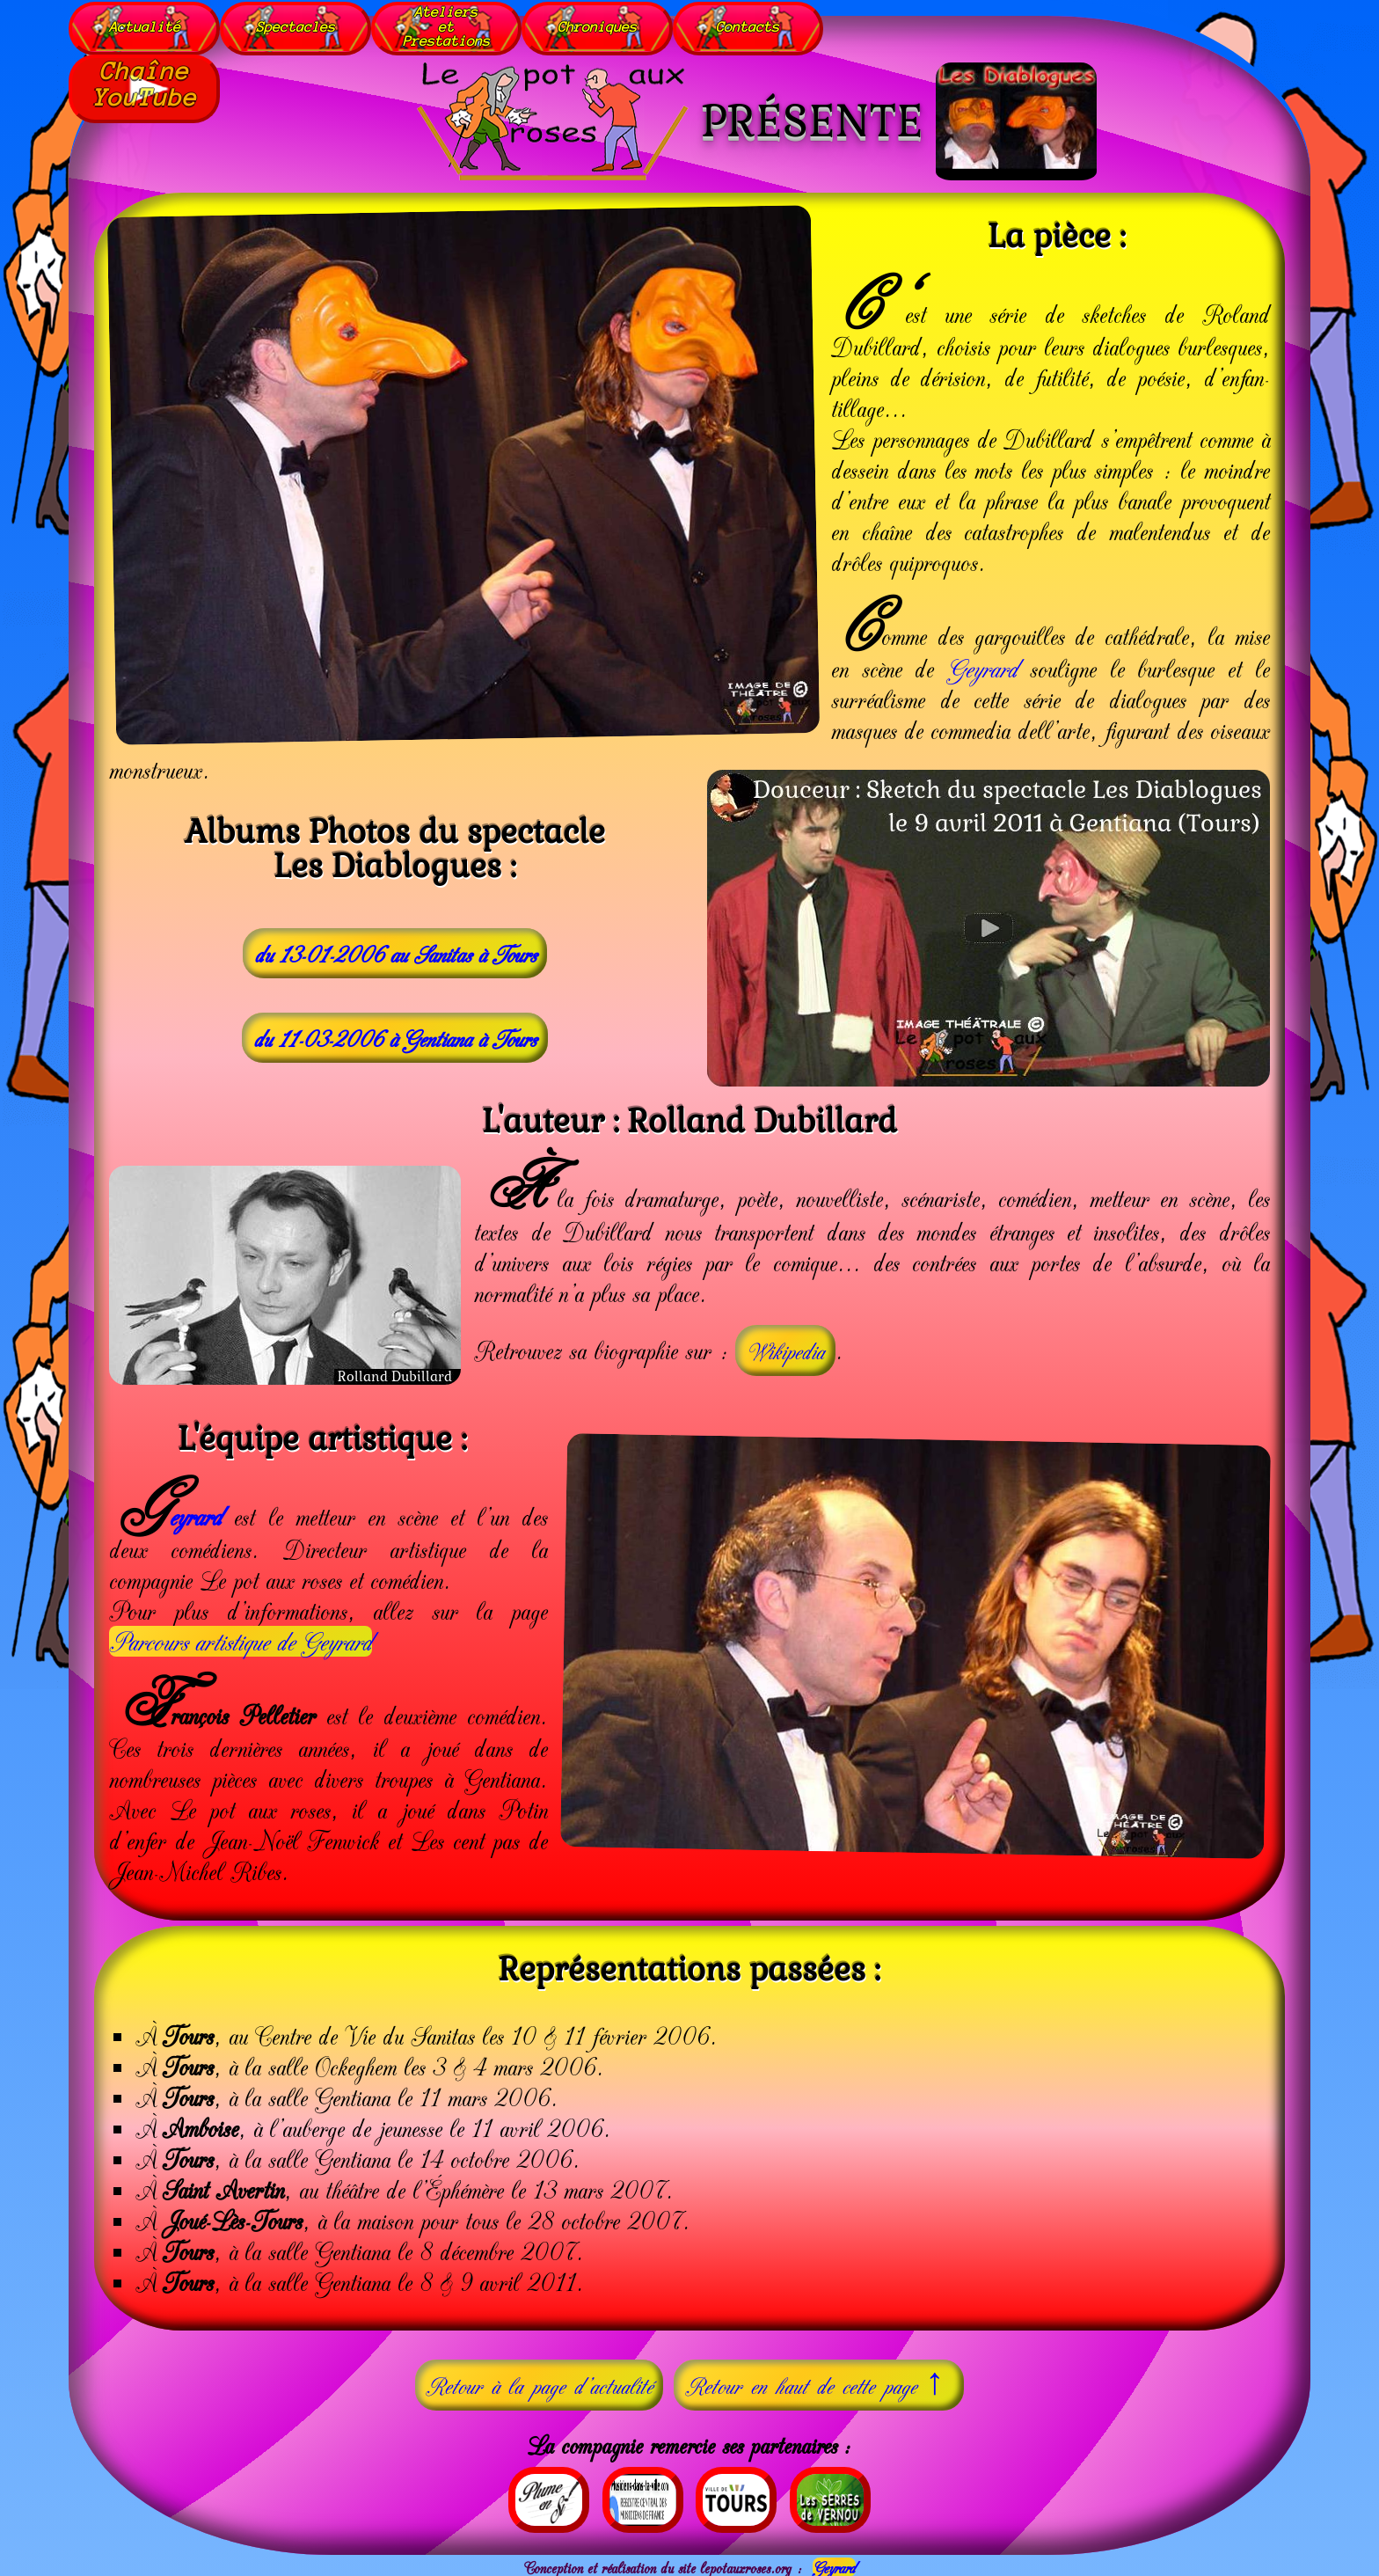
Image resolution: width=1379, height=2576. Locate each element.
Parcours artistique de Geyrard (240, 1641)
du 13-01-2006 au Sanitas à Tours (395, 953)
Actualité (144, 25)
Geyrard (982, 667)
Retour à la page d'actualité (539, 2384)
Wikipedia (785, 1350)
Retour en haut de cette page (818, 2382)
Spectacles (295, 25)
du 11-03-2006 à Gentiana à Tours (394, 1037)
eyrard (195, 1515)
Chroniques (598, 25)
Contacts (749, 25)
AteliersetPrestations (447, 26)
